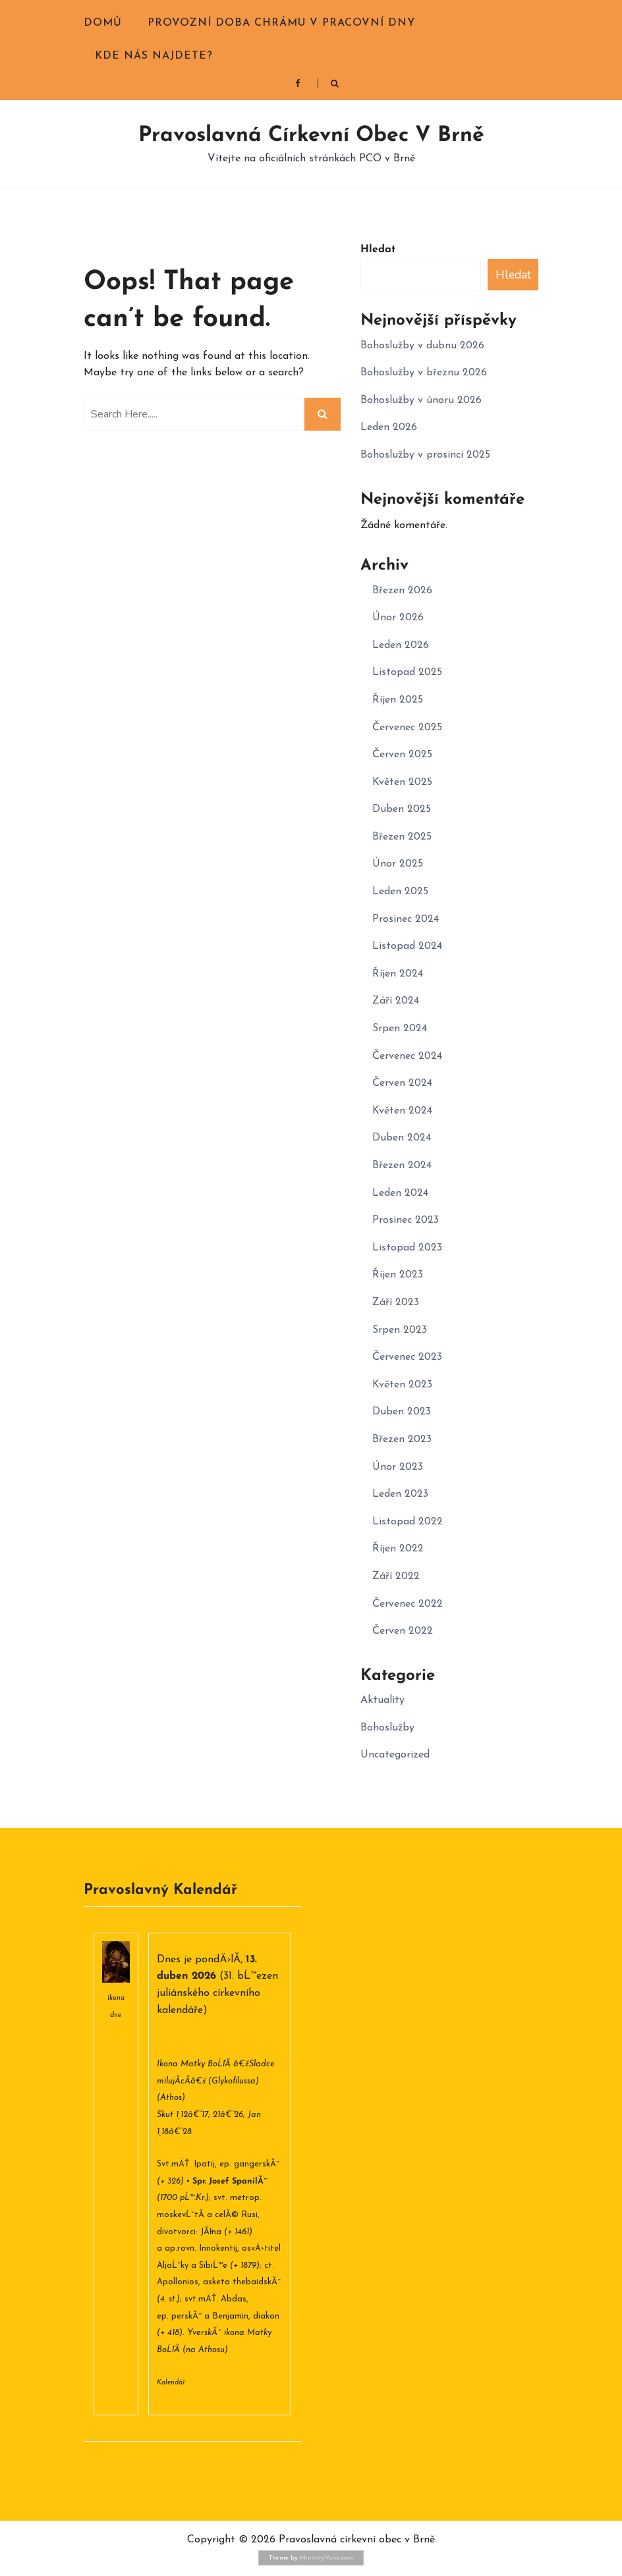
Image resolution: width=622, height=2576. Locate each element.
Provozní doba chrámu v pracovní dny (281, 23)
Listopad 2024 (407, 946)
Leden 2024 (400, 1193)
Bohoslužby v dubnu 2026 (422, 345)
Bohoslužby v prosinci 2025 (425, 455)
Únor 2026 (398, 617)
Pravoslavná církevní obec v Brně (311, 135)
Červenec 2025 (407, 727)
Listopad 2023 (407, 1248)
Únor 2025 (397, 864)
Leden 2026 (388, 427)
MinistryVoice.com (326, 2558)
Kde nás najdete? (154, 56)
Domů (103, 23)
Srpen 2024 (399, 1028)
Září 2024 (395, 1001)
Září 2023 (395, 1302)
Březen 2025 (402, 837)
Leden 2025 (400, 891)
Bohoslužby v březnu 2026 (423, 372)
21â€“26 (228, 2114)
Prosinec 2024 (405, 919)
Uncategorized (395, 1755)
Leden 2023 (400, 1494)
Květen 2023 (402, 1385)
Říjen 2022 (398, 1548)
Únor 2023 (397, 1467)
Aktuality (382, 1700)
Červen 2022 (402, 1631)
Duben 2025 (401, 809)
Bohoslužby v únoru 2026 (421, 400)
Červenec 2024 (407, 1056)
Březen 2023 (402, 1439)
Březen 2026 (402, 590)
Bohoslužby (387, 1728)
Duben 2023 (401, 1412)
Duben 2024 (401, 1138)
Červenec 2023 (407, 1357)
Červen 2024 (402, 1083)
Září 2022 (396, 1576)
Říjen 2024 (397, 974)
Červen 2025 (402, 754)
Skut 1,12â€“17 (182, 2114)
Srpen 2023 (399, 1330)
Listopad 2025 (407, 672)
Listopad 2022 (407, 1521)
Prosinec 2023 (405, 1220)
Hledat (377, 249)
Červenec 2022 (407, 1604)
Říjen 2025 (397, 700)
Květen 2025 (402, 782)
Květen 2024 (402, 1111)
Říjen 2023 (397, 1275)
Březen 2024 (402, 1165)
